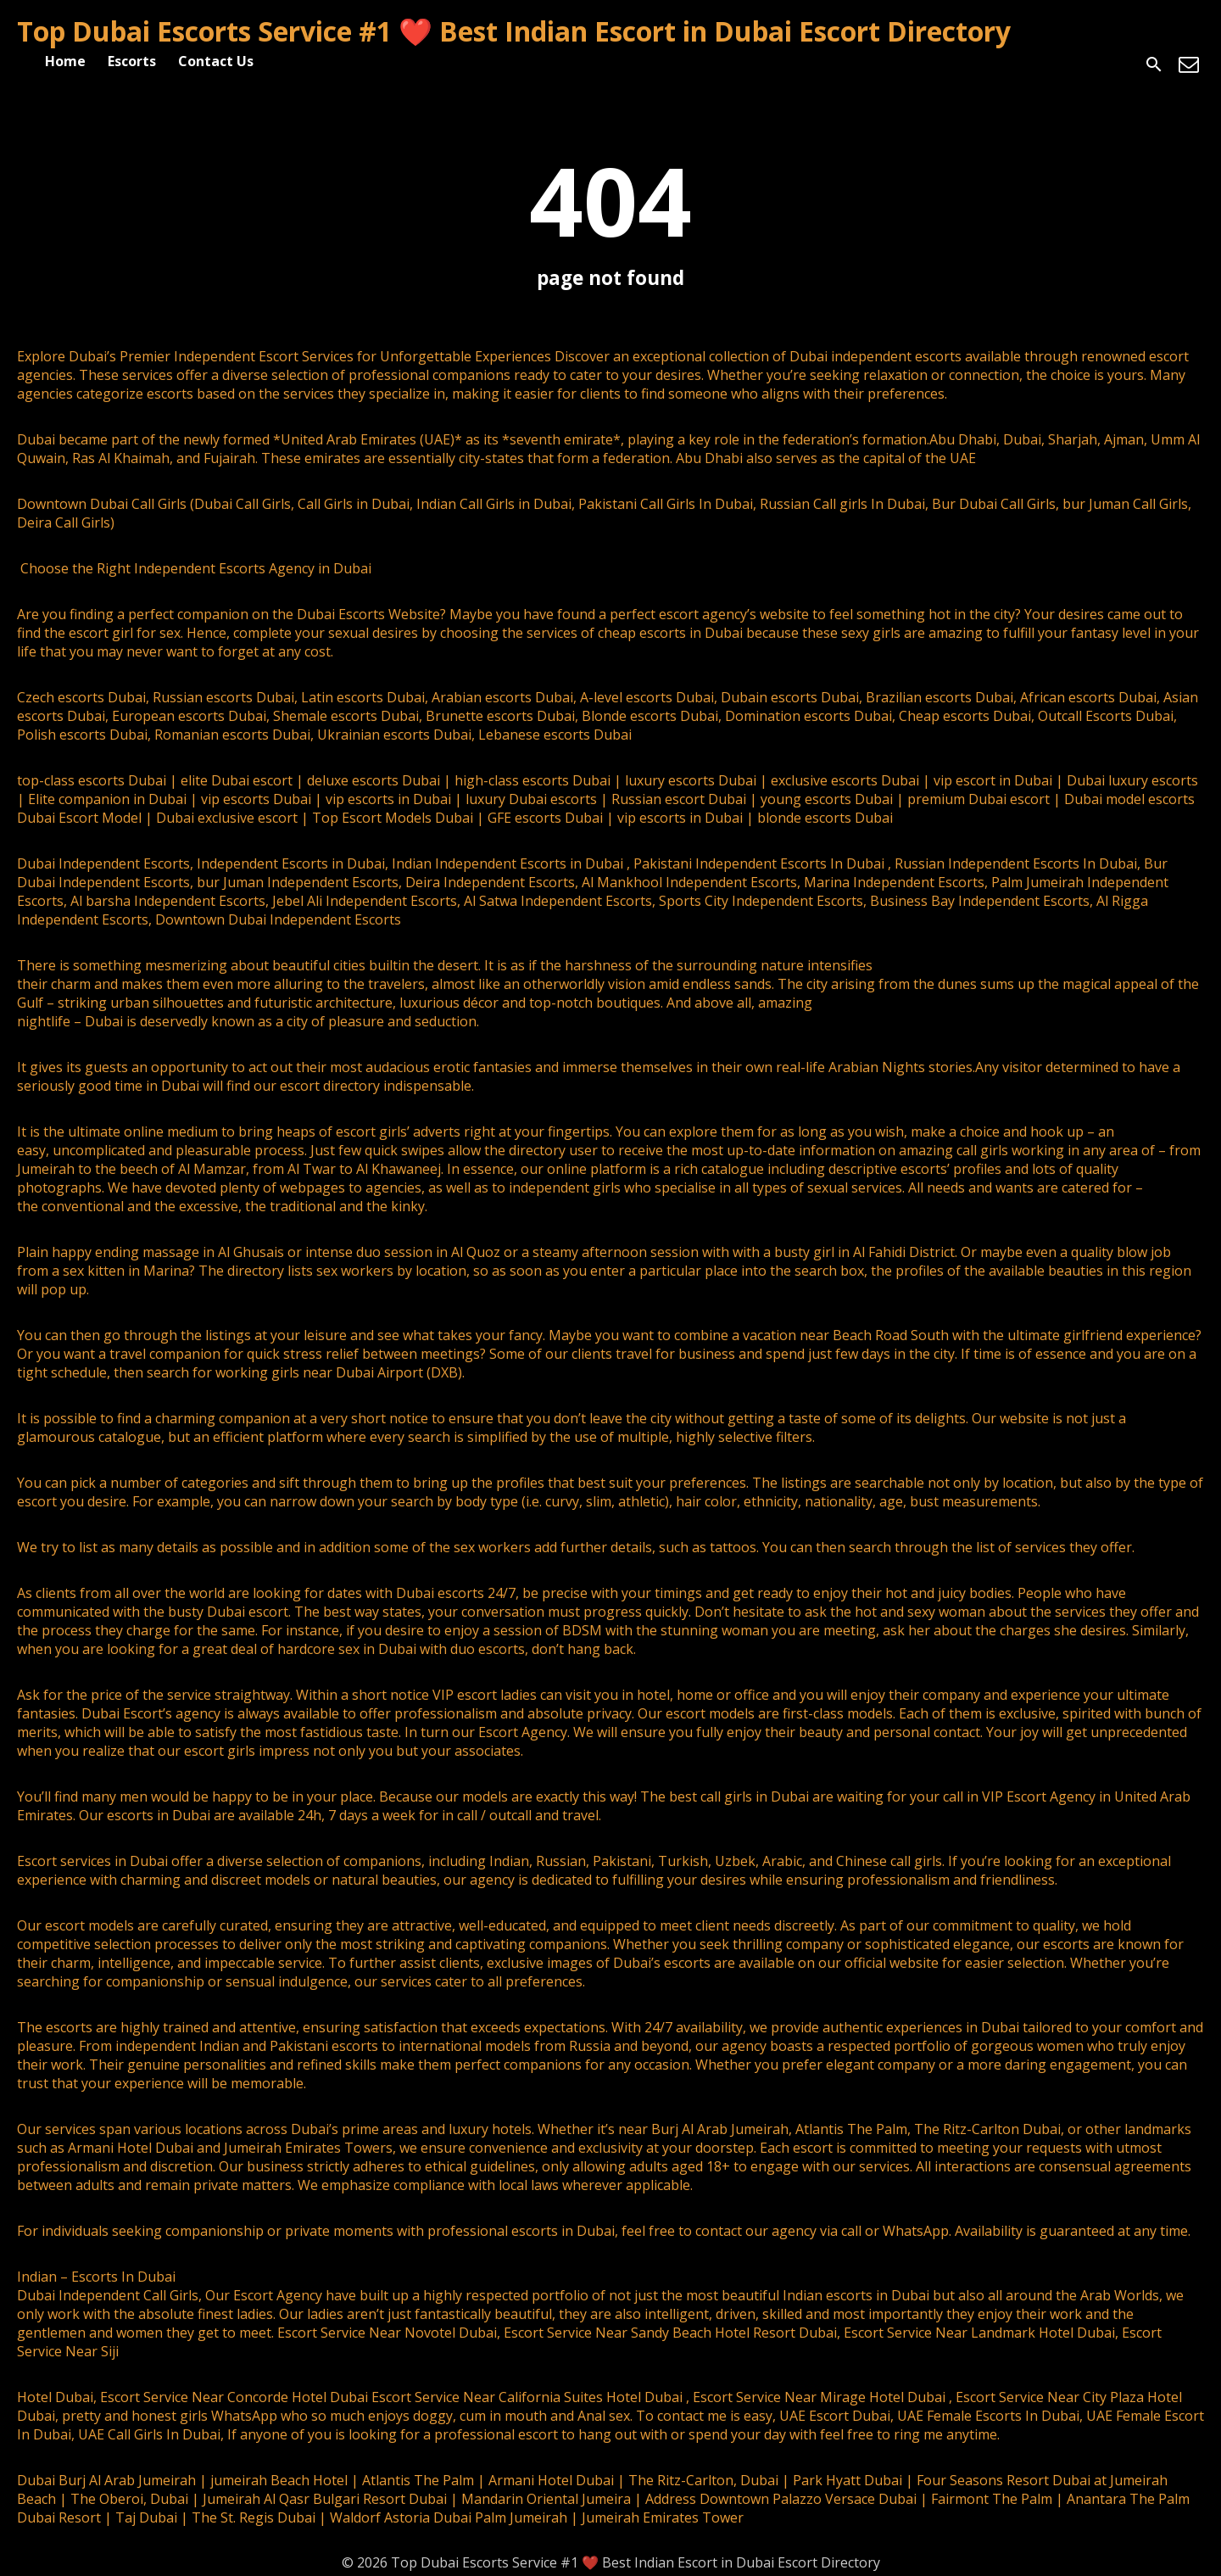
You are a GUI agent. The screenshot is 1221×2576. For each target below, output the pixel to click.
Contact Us (216, 61)
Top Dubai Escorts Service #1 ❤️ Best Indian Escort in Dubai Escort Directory (514, 31)
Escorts (132, 61)
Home (65, 61)
